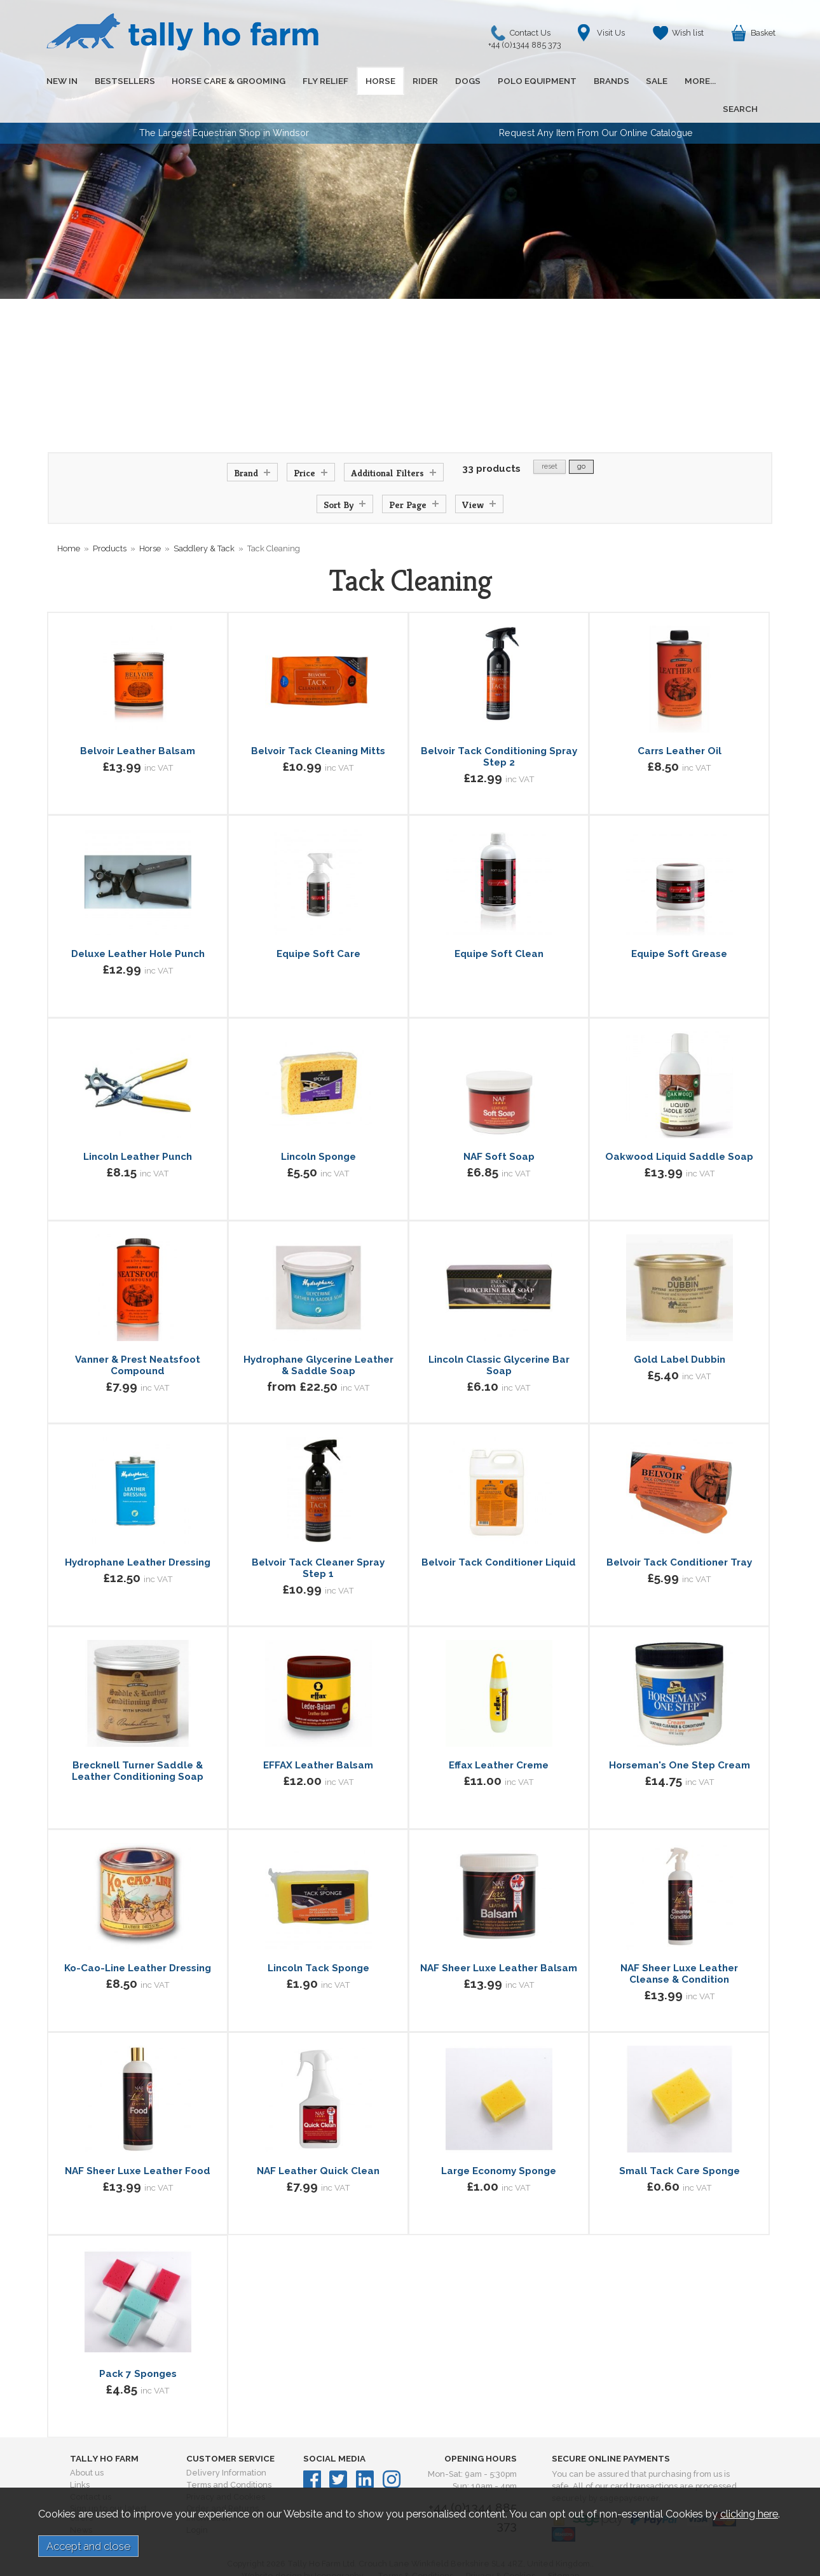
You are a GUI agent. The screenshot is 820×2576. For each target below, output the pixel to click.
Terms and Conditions (228, 2457)
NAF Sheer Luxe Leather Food (137, 2143)
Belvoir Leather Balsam (137, 723)
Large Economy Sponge (498, 2143)
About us (87, 2444)
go (581, 438)
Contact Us (528, 36)
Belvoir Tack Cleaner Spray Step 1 (318, 1540)
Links (80, 2457)
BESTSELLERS (120, 81)
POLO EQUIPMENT (513, 81)
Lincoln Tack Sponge (318, 1940)
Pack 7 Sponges (138, 2346)
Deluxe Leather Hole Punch (138, 926)
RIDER (408, 81)
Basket (763, 33)
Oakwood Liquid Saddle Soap (679, 1128)
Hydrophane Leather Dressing (137, 1534)
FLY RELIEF (315, 81)
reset (549, 438)
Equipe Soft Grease (679, 926)
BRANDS (585, 81)
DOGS (447, 81)
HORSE (366, 81)
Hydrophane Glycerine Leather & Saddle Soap (318, 1337)
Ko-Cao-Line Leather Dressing (137, 1940)
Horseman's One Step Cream (679, 1737)
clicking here (749, 2513)
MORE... (667, 81)
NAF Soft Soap (499, 1128)
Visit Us (611, 33)
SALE (627, 81)
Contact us (90, 2469)
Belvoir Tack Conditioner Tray (679, 1534)
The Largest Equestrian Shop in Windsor (224, 105)
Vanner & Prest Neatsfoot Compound (137, 1337)
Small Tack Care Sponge (679, 2143)
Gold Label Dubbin (679, 1331)
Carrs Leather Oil (679, 723)
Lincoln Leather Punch (137, 1128)
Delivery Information (226, 2444)
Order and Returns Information (222, 2485)
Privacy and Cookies (225, 2469)
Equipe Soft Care (318, 926)
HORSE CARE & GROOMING (221, 81)
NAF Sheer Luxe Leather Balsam (498, 1940)
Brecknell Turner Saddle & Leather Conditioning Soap (137, 1743)
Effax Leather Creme (499, 1737)
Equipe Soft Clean (498, 926)
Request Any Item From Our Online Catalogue (596, 105)
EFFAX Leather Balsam (318, 1737)
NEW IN (60, 81)
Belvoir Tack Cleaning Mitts (318, 723)
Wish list (688, 33)
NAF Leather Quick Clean (318, 2143)
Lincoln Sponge (318, 1128)
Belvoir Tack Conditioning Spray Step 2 (499, 728)
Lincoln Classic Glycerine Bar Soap (499, 1337)
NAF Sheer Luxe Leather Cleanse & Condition (679, 1945)
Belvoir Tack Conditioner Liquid (498, 1534)
